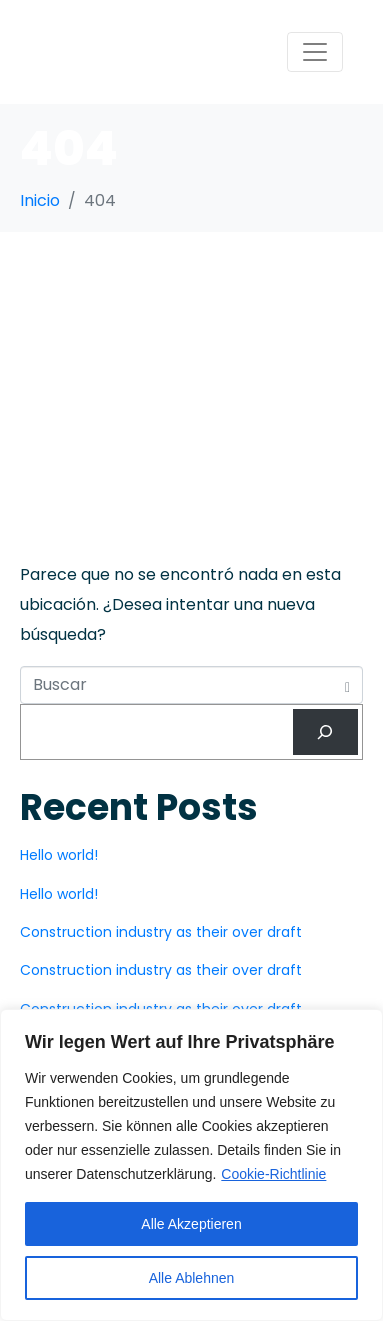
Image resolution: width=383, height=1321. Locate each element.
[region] (191, 1165)
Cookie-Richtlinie (273, 1174)
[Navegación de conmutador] (315, 52)
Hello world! (59, 855)
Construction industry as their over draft (161, 932)
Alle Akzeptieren (191, 1224)
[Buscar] (325, 732)
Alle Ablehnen (192, 1278)
